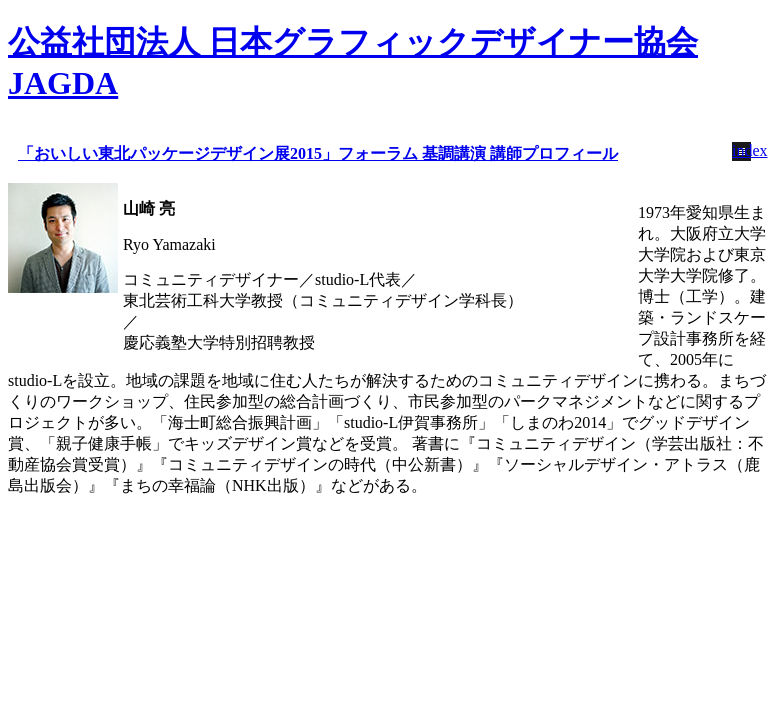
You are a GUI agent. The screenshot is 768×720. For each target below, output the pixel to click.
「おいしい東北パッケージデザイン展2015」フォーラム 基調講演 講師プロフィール (318, 153)
